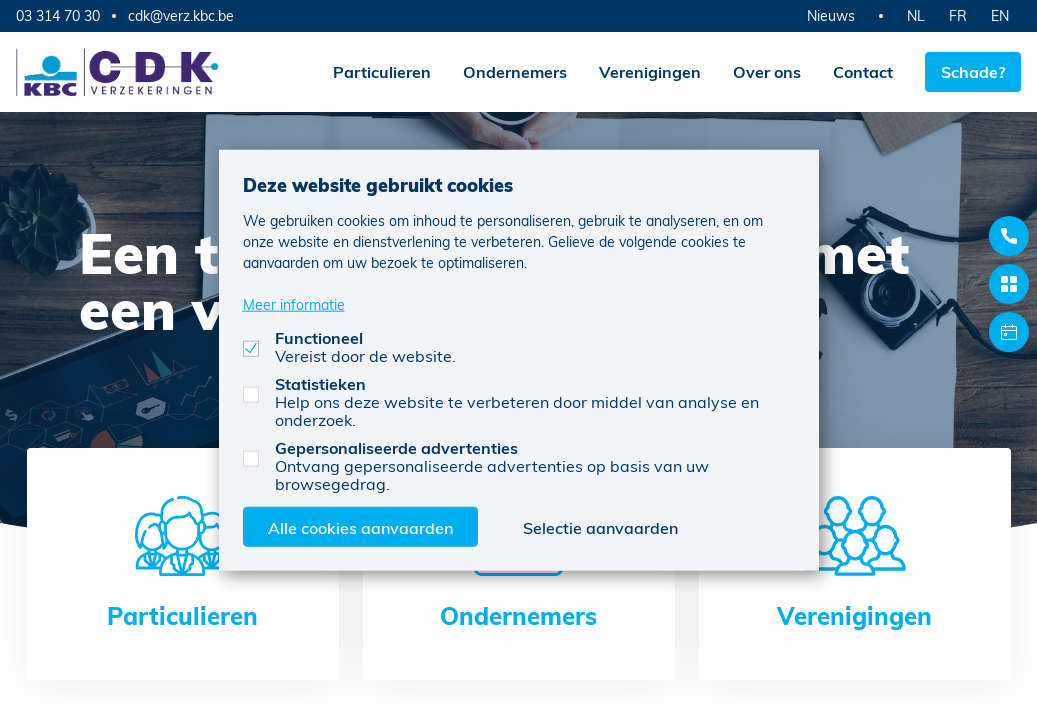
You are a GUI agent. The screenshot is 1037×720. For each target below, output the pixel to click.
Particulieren (382, 71)
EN (1000, 15)
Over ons (767, 71)
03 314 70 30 (58, 15)
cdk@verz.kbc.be (181, 16)
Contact (863, 71)
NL (916, 15)
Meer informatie (294, 303)
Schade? (973, 71)
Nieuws (831, 15)
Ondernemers (515, 71)
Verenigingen (650, 71)
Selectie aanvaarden (600, 526)
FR (958, 15)
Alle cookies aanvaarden (360, 526)
